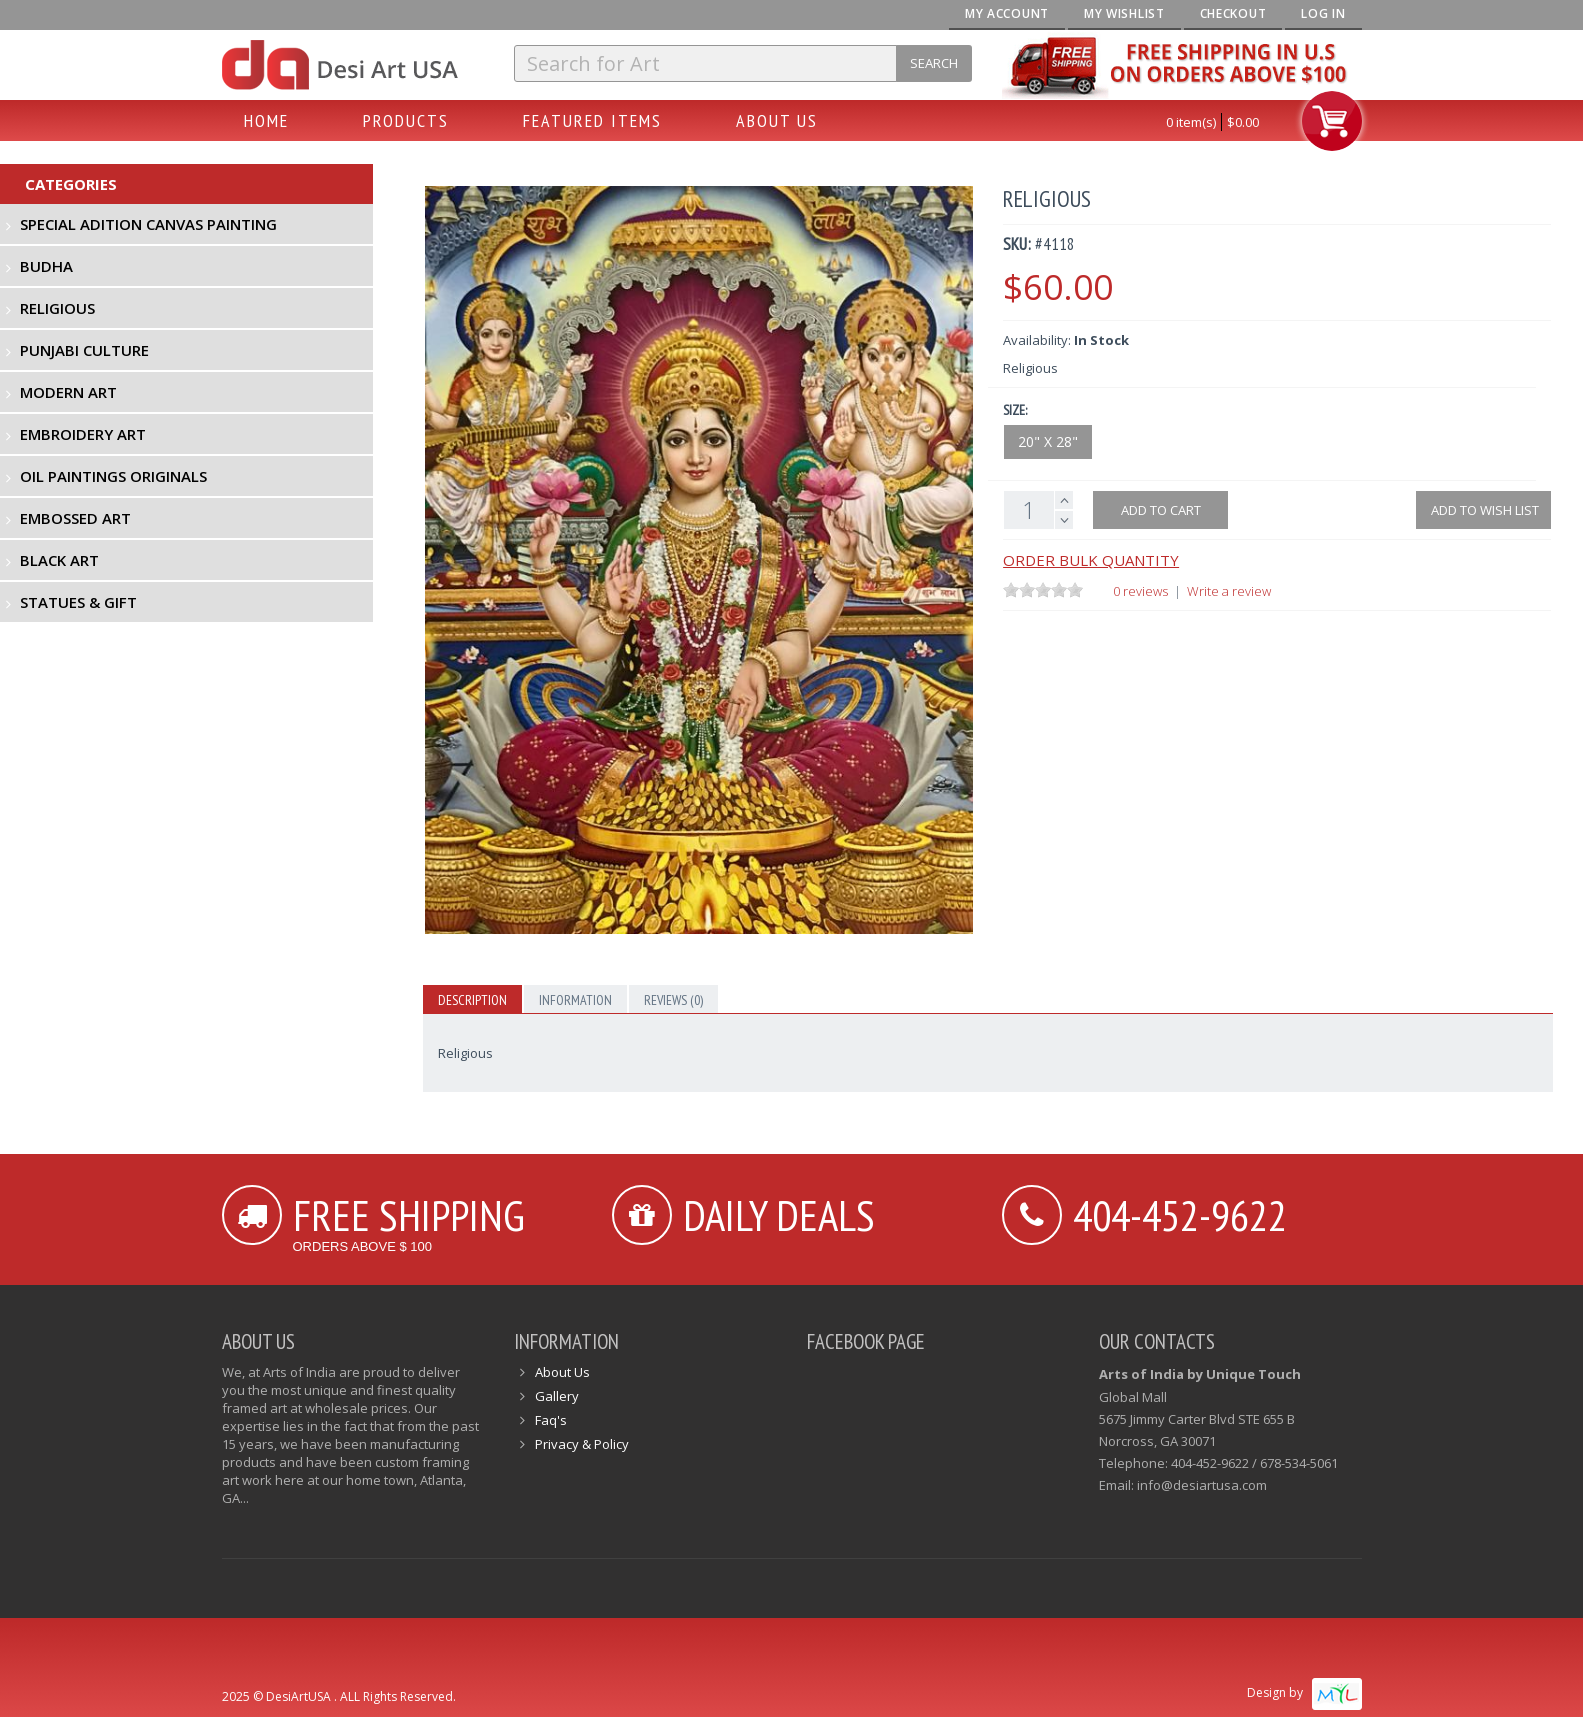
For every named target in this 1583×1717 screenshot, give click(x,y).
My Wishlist (1124, 13)
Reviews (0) (673, 1000)
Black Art (59, 560)
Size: (1015, 410)
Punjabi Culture (84, 350)
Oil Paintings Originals (113, 476)
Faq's (551, 1420)
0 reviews (1140, 591)
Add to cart (1161, 510)
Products (406, 120)
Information (575, 1000)
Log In (1323, 13)
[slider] (1043, 590)
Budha (46, 266)
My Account (1007, 13)
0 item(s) (1191, 122)
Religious (57, 308)
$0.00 (1243, 122)
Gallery (557, 1396)
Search (934, 63)
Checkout (1233, 13)
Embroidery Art (83, 434)
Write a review (1229, 591)
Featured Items (592, 120)
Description (472, 1000)
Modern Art (68, 392)
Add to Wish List (1483, 510)
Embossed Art (75, 518)
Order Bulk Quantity (1091, 560)
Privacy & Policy (582, 1444)
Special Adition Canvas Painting (148, 224)
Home (266, 120)
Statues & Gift (78, 602)
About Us (777, 120)
